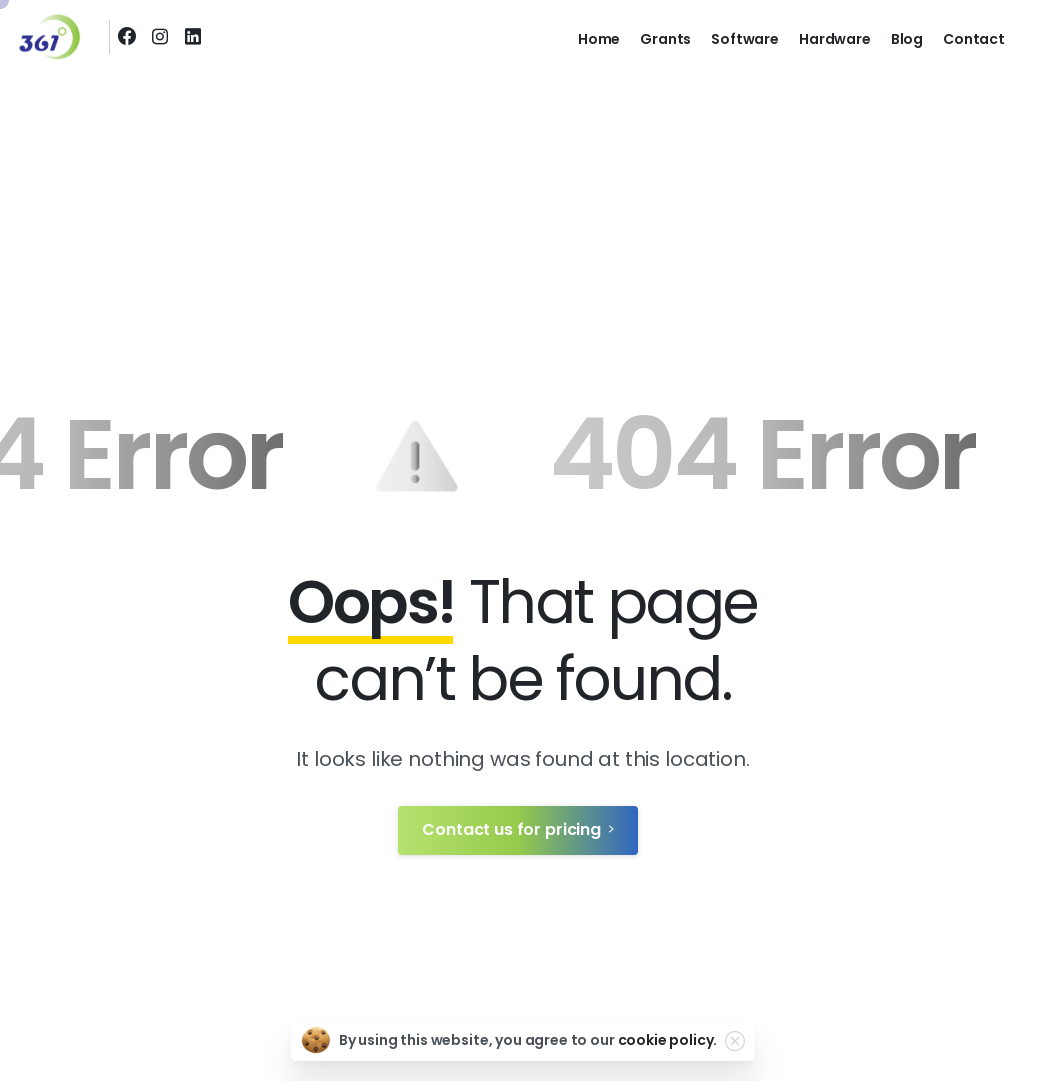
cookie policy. (668, 1040)
